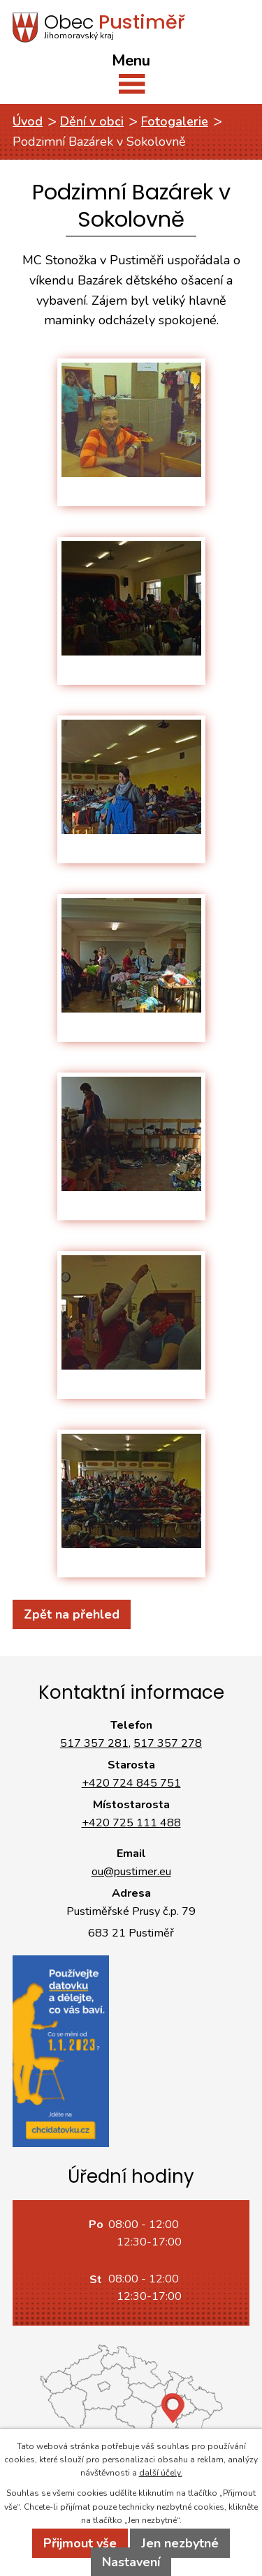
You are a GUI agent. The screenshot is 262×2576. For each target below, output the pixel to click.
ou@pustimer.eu (131, 1871)
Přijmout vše (80, 2543)
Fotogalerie (174, 121)
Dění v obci (92, 121)
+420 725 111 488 (131, 1823)
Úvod (28, 121)
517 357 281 (94, 1743)
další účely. (160, 2472)
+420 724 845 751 (131, 1783)
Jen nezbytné (180, 2543)
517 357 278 (167, 1743)
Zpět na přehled (71, 1614)
